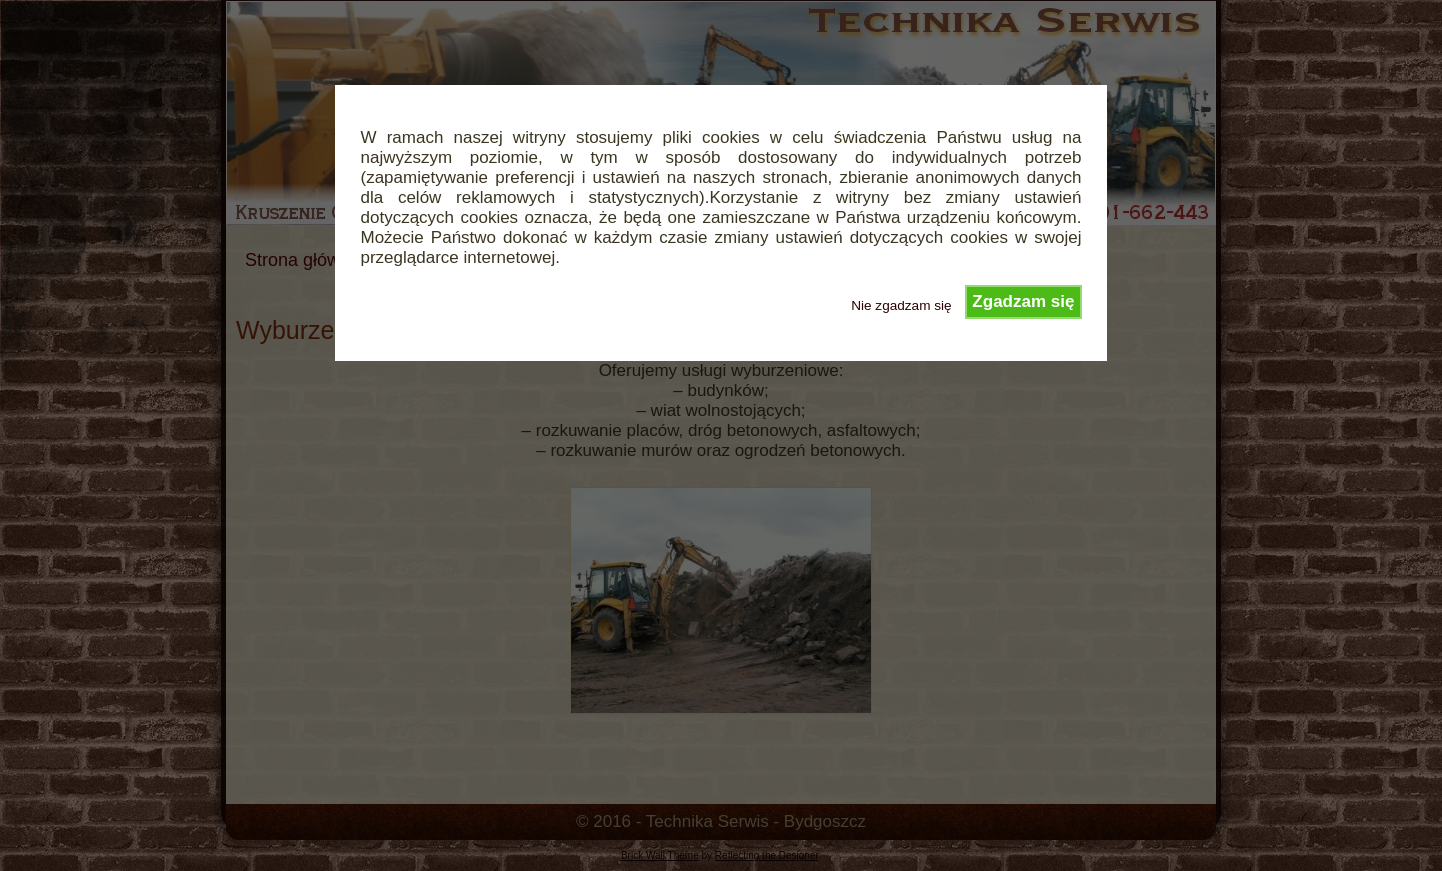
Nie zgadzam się (901, 305)
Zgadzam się (1023, 301)
